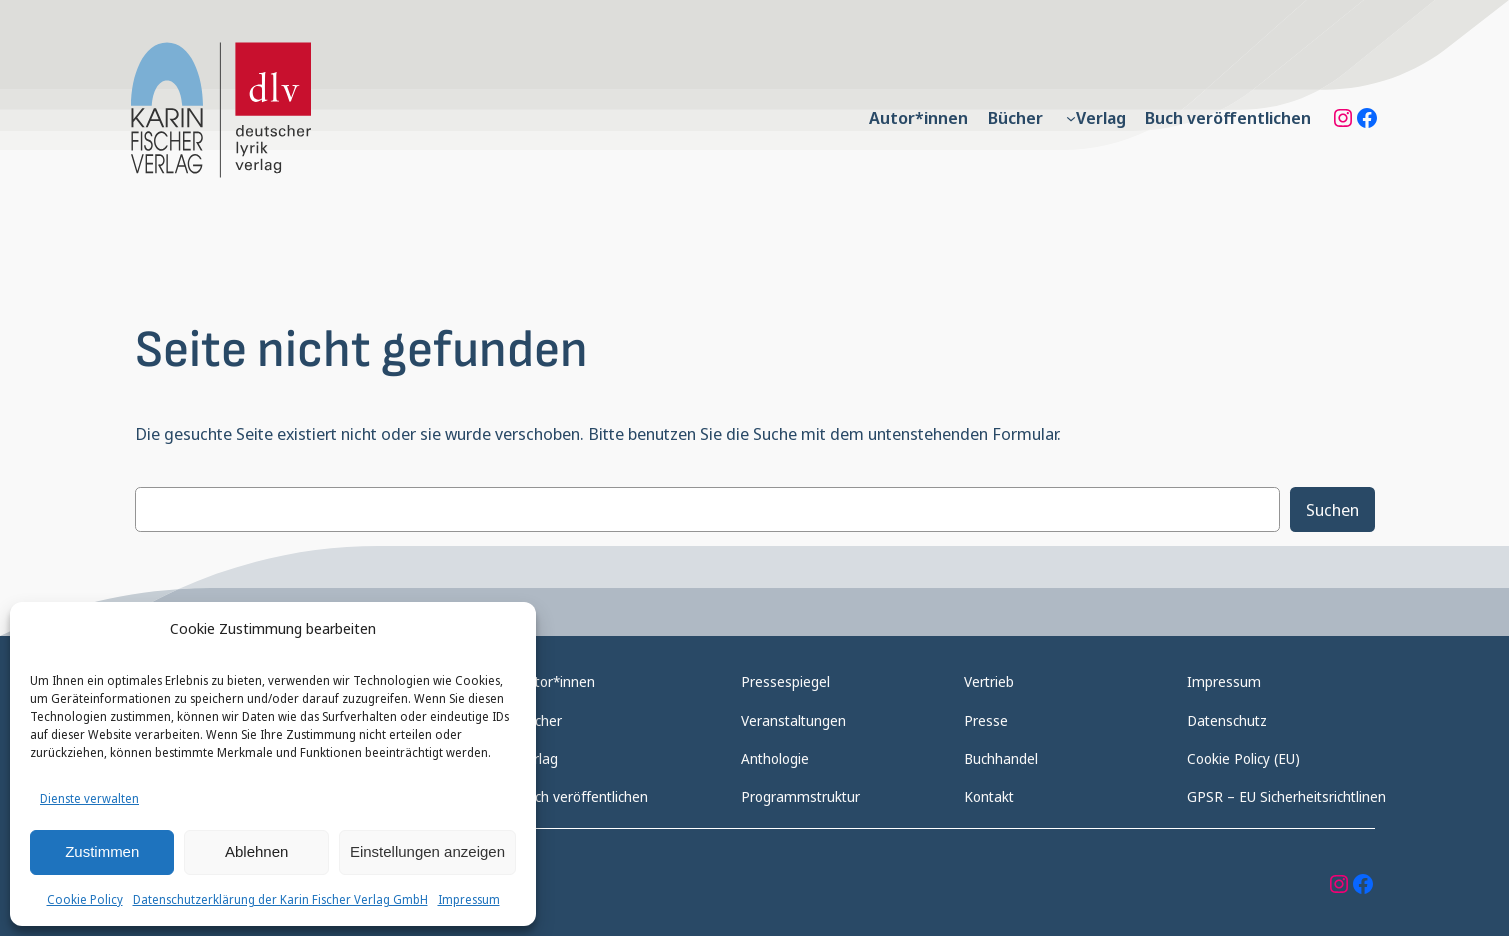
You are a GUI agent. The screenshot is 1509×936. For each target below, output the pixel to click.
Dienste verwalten (89, 798)
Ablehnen (256, 851)
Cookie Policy (85, 899)
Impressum (469, 899)
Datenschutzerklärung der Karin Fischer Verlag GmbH (280, 899)
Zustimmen (102, 851)
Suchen (1332, 509)
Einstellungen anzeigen (427, 851)
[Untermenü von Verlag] (1071, 118)
